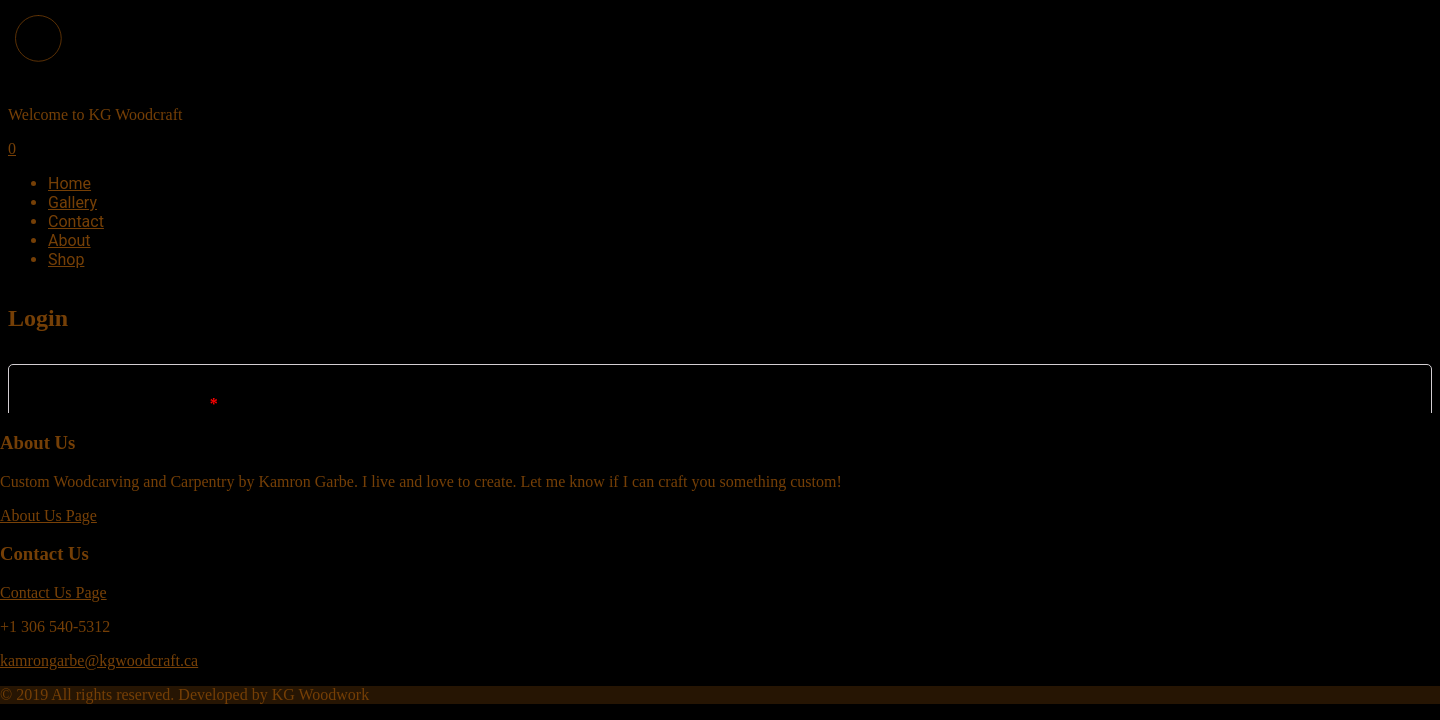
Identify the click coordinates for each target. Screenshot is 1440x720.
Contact (76, 221)
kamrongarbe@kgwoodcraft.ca (99, 660)
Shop (66, 259)
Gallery (72, 202)
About (69, 240)
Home (69, 183)
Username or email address (125, 403)
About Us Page (48, 515)
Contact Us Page (53, 592)
